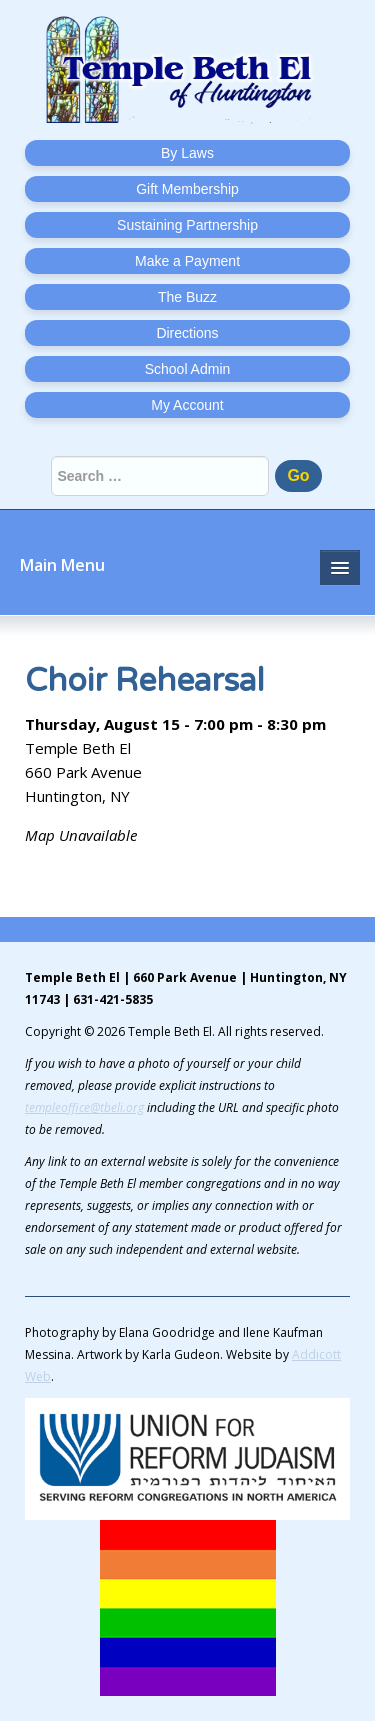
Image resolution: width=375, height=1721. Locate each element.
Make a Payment (187, 261)
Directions (187, 333)
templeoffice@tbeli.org (84, 1107)
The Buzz (187, 297)
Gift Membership (187, 189)
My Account (187, 405)
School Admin (188, 369)
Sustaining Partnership (187, 225)
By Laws (187, 153)
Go (298, 475)
